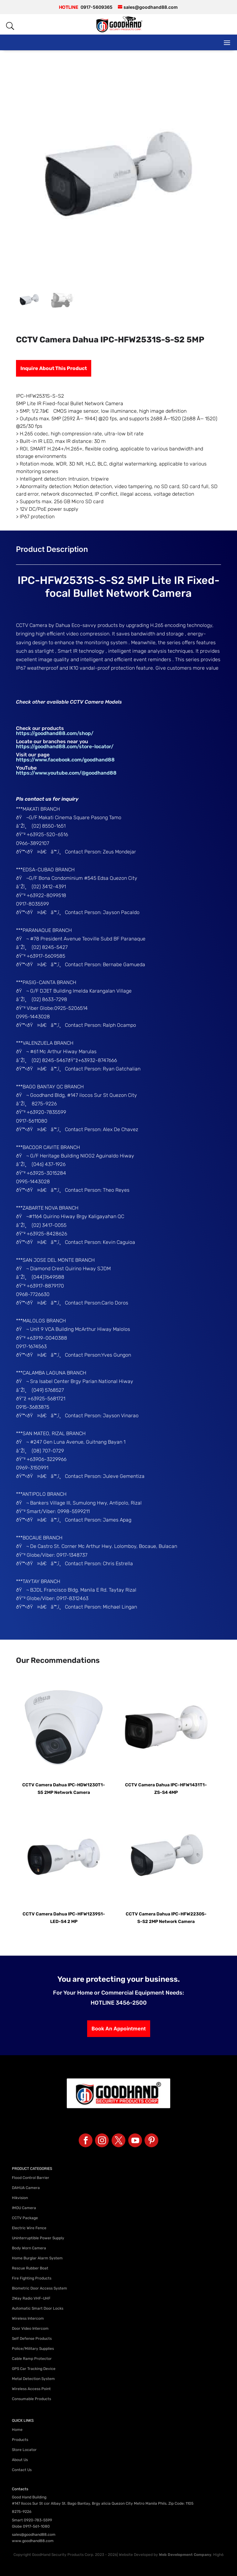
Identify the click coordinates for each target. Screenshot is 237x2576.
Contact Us (22, 2470)
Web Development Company (185, 2554)
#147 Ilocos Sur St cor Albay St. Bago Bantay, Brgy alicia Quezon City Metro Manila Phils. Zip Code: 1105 (102, 2503)
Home (17, 2429)
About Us (20, 2460)
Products (20, 2439)
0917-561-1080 (36, 2526)
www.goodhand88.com (33, 2541)
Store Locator (24, 2450)
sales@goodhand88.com (33, 2534)
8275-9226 (21, 2511)
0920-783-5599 (38, 2520)
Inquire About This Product (53, 368)
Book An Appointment (119, 2028)
